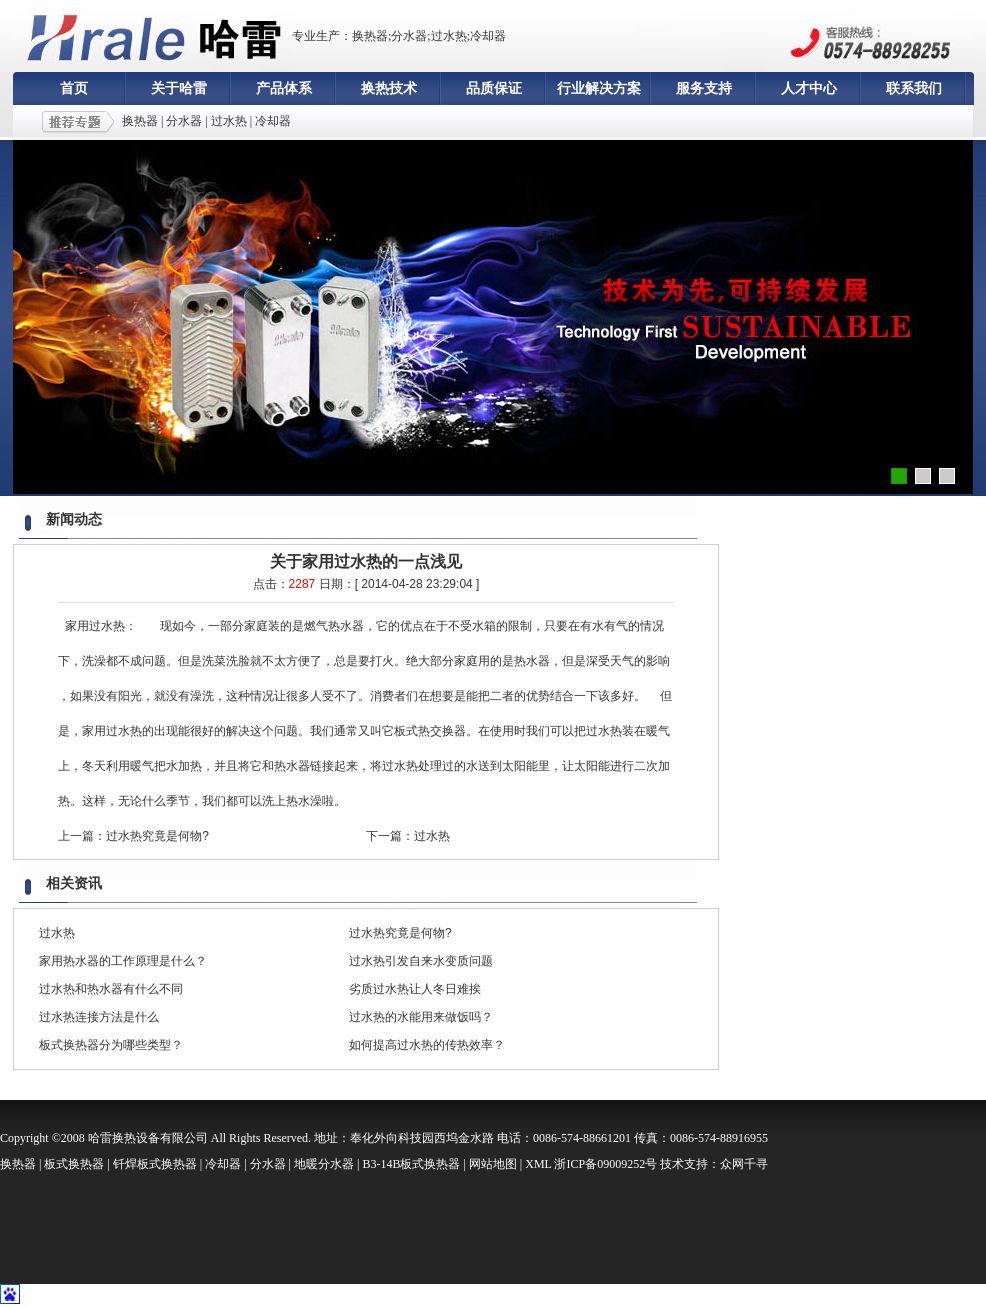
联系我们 (914, 88)
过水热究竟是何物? (157, 836)
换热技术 (389, 88)
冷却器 (273, 121)
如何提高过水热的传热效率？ (427, 1045)
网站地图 (493, 1164)
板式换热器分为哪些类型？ (111, 1045)
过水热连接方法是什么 (99, 1017)
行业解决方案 (599, 88)
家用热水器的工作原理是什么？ (123, 961)
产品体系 (284, 88)
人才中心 (809, 88)
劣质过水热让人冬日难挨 (415, 989)
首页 (74, 88)
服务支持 (704, 88)
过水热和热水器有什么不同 (111, 989)
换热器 (140, 121)
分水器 (184, 121)
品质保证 (494, 88)
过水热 (229, 121)
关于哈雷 (179, 88)
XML (538, 1164)
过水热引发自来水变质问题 (421, 961)
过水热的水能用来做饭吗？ (421, 1017)
